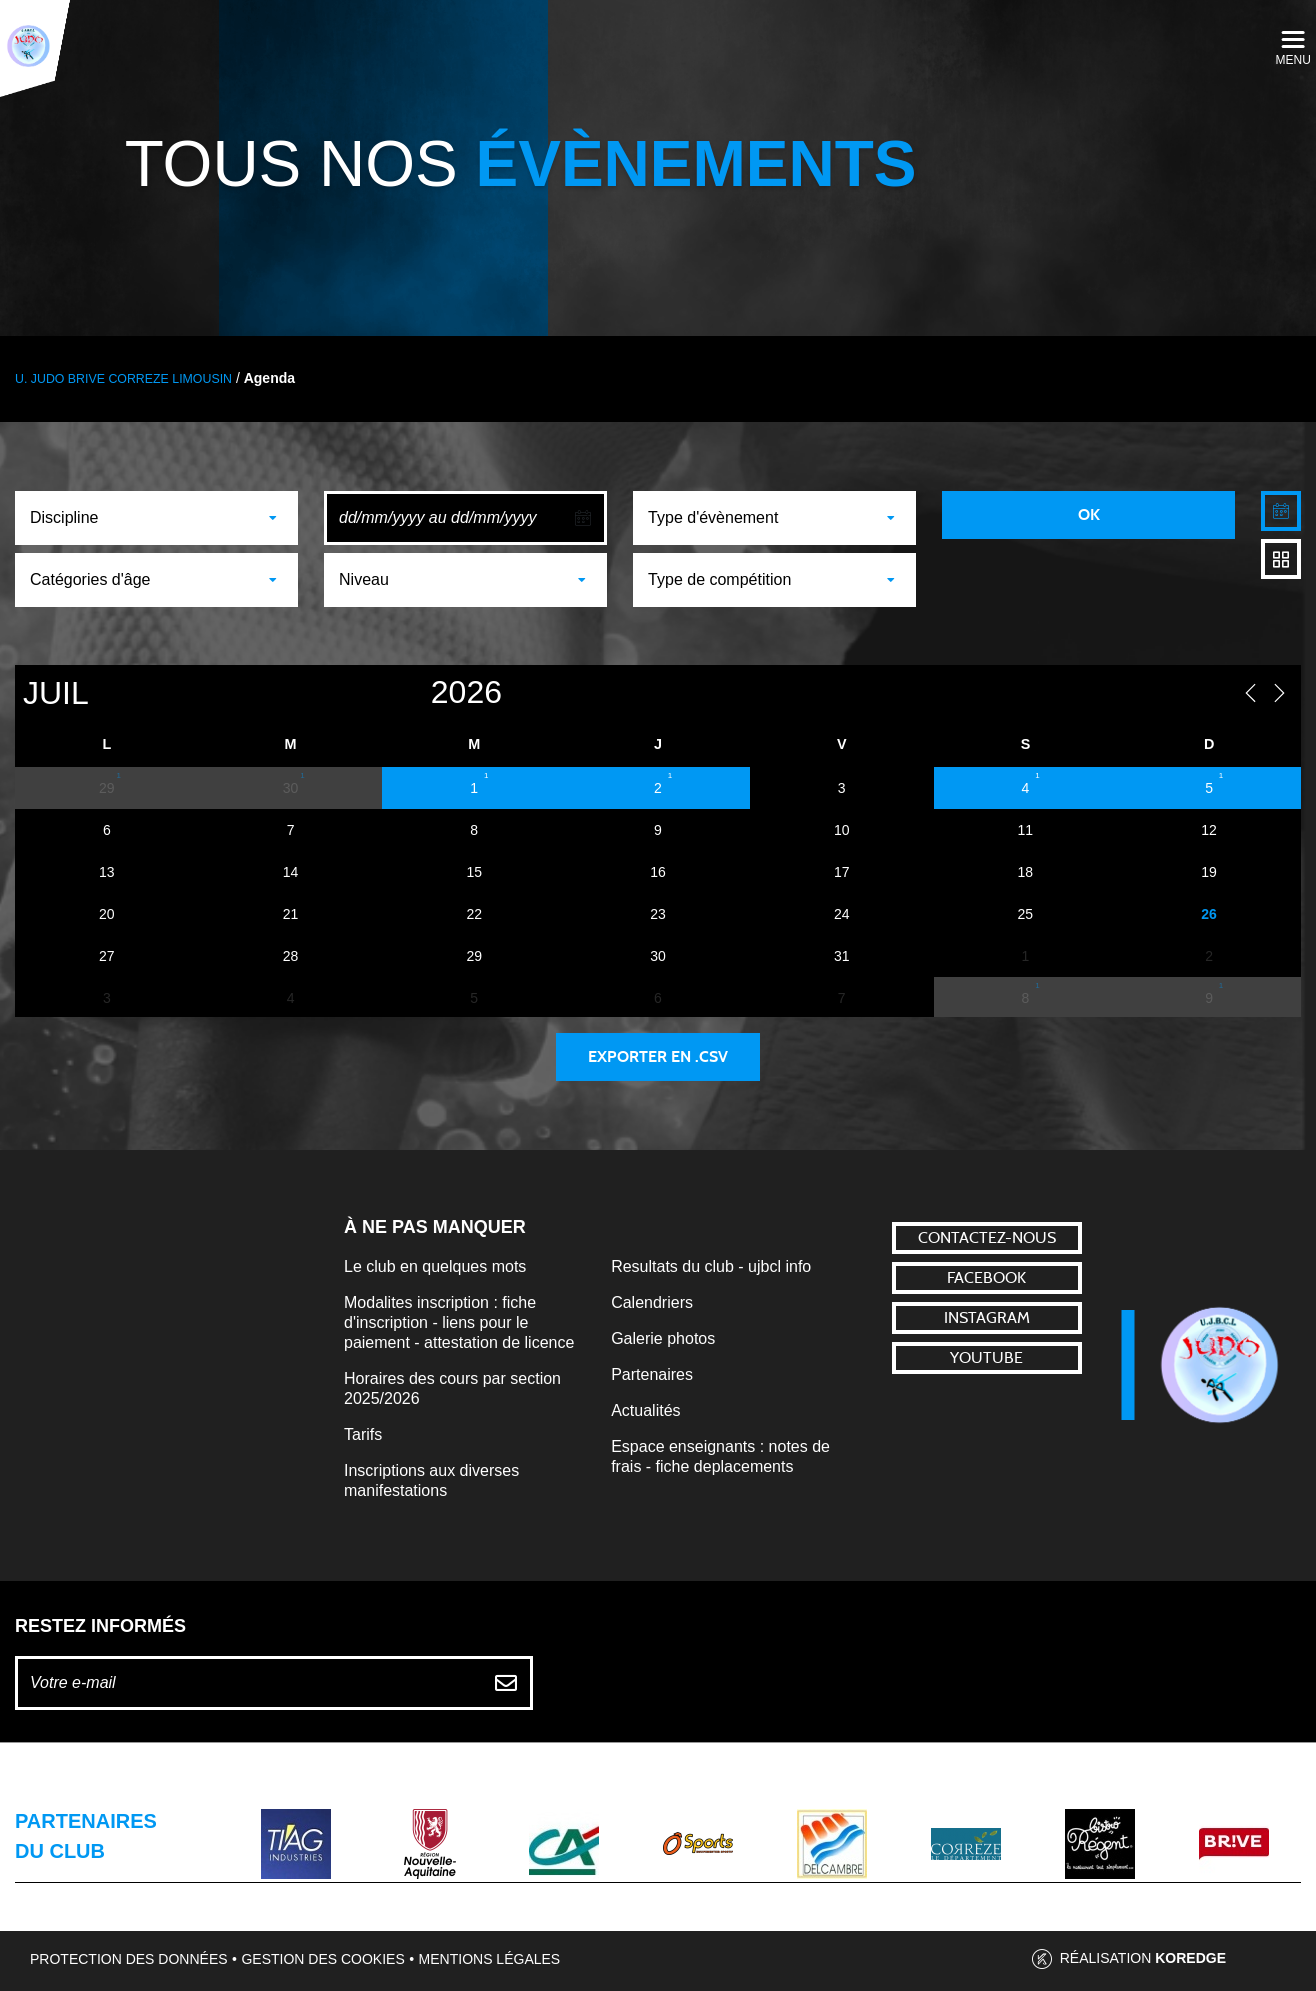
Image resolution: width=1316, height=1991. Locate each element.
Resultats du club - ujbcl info (711, 1266)
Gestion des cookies (322, 1959)
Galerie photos (663, 1338)
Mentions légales (490, 1959)
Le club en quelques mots (435, 1266)
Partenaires (652, 1374)
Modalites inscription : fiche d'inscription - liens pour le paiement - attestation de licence (459, 1322)
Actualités (645, 1410)
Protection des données (129, 1959)
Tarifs (363, 1434)
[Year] (393, 692)
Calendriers (652, 1302)
